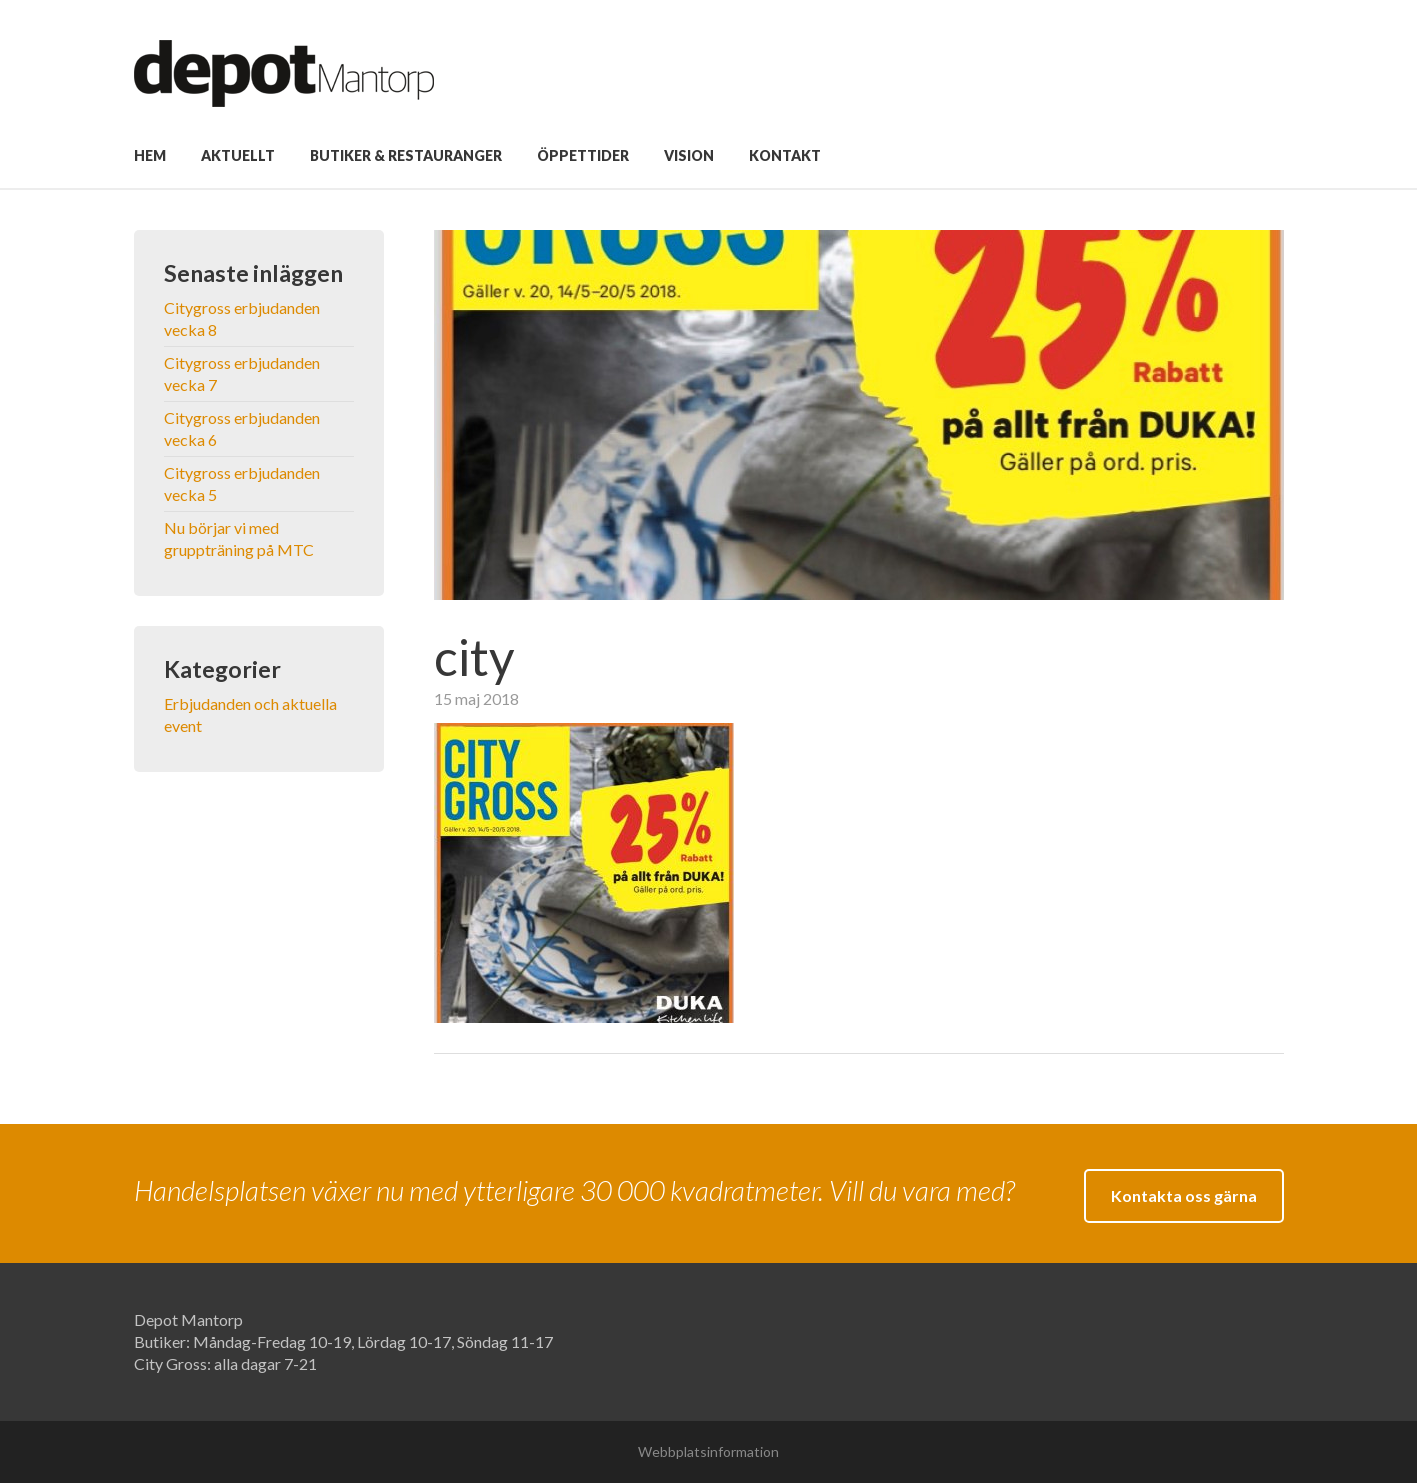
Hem (150, 155)
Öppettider (583, 155)
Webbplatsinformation (708, 1451)
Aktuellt (238, 155)
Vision (689, 155)
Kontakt (785, 155)
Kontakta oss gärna (1184, 1195)
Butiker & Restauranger (406, 155)
